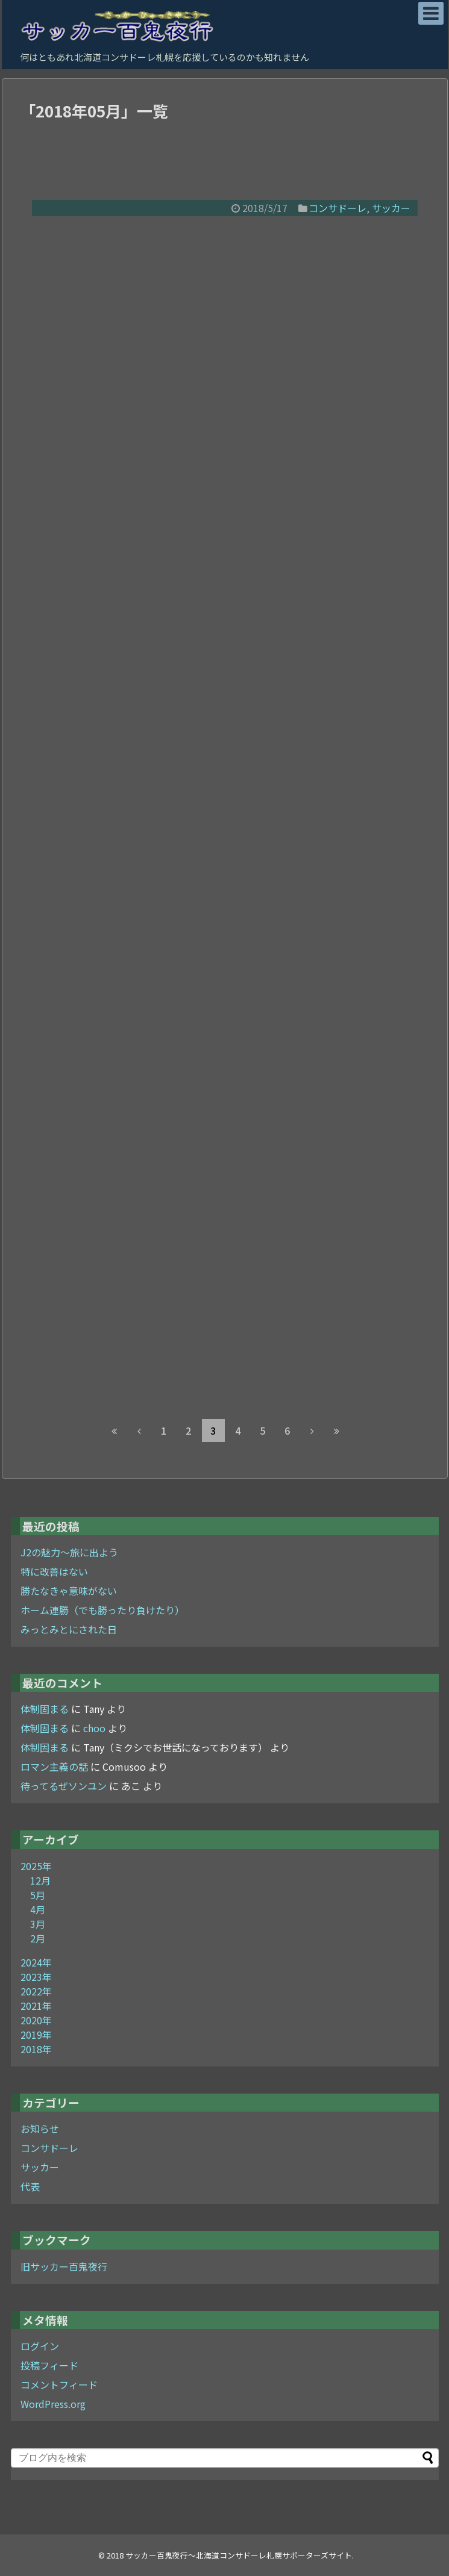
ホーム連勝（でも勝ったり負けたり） (102, 1610)
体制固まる (44, 1708)
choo (94, 1728)
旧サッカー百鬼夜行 (63, 2266)
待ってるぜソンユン (63, 1786)
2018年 (36, 2049)
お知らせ (39, 2128)
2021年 (36, 2005)
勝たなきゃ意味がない (68, 1590)
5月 (37, 1895)
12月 (40, 1880)
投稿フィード (49, 2365)
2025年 (36, 1866)
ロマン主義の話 (54, 1766)
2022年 (36, 1991)
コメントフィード (59, 2384)
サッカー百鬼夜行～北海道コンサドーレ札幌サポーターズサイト (238, 2555)
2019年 (36, 2034)
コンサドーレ (337, 208)
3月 (37, 1923)
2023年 (36, 1976)
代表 (30, 2186)
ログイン (39, 2346)
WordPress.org (53, 2404)
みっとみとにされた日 (68, 1629)
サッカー (391, 208)
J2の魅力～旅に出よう (69, 1552)
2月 (37, 1938)
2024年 (36, 1962)
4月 (37, 1909)
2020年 (36, 2020)
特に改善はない (54, 1571)
